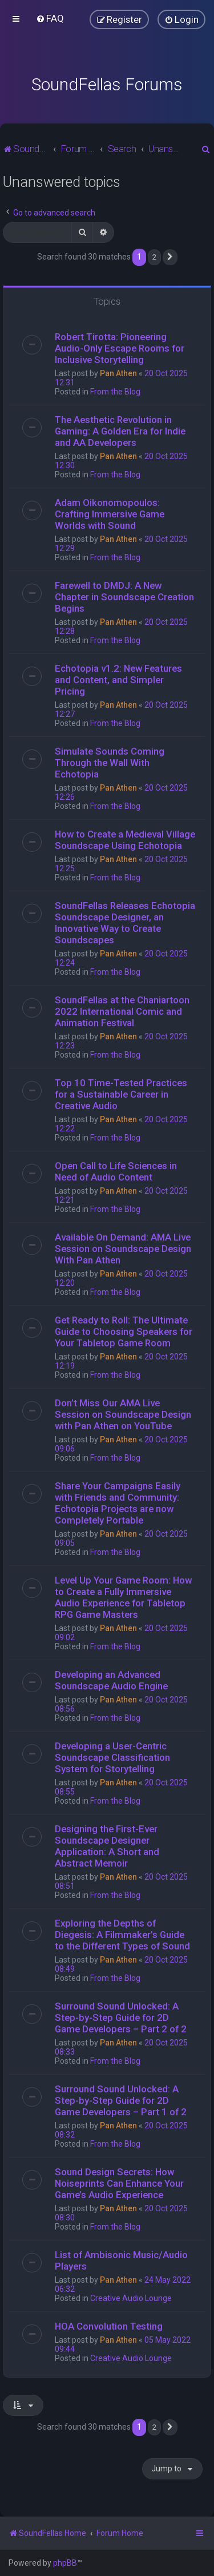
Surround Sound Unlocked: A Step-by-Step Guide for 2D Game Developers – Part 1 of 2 (121, 2100)
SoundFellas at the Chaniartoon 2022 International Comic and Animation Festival (122, 1011)
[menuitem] (50, 18)
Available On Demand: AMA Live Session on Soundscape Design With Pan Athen (123, 1248)
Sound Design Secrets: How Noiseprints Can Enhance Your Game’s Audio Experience (119, 2183)
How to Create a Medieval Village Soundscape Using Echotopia (125, 839)
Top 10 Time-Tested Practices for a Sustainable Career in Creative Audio (121, 1094)
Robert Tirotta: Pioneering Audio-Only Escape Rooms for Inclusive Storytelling (119, 348)
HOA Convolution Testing (109, 2326)
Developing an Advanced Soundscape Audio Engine (111, 1680)
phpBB (65, 2562)
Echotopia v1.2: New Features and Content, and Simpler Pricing (118, 680)
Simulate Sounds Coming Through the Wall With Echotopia (109, 762)
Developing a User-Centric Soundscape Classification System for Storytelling (112, 1757)
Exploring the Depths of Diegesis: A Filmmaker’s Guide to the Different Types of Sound (122, 1934)
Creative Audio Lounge (131, 2298)
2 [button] (154, 257)
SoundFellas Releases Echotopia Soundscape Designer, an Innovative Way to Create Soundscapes (125, 923)
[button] (170, 257)
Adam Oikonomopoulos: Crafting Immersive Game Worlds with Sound (109, 514)
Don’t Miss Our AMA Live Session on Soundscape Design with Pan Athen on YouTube (123, 1414)
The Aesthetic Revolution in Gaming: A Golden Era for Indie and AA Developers (120, 431)
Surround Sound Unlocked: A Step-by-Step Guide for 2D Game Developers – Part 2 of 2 (121, 2017)
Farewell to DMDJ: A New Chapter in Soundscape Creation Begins (124, 597)
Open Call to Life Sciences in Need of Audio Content (116, 1171)
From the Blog (115, 391)
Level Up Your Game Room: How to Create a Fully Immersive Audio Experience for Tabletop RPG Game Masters (123, 1597)
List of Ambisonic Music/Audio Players (121, 2260)
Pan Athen (118, 373)
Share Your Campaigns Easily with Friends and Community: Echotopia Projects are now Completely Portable (117, 1503)
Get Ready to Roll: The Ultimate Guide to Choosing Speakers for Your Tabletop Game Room (123, 1331)
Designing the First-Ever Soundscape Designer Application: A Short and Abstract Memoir (107, 1846)
